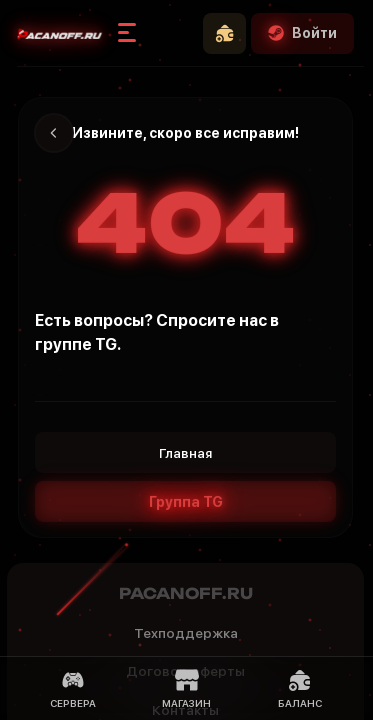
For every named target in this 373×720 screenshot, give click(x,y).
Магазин (186, 688)
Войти (302, 33)
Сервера (73, 688)
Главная (185, 453)
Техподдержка (186, 633)
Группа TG (186, 502)
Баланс (300, 688)
